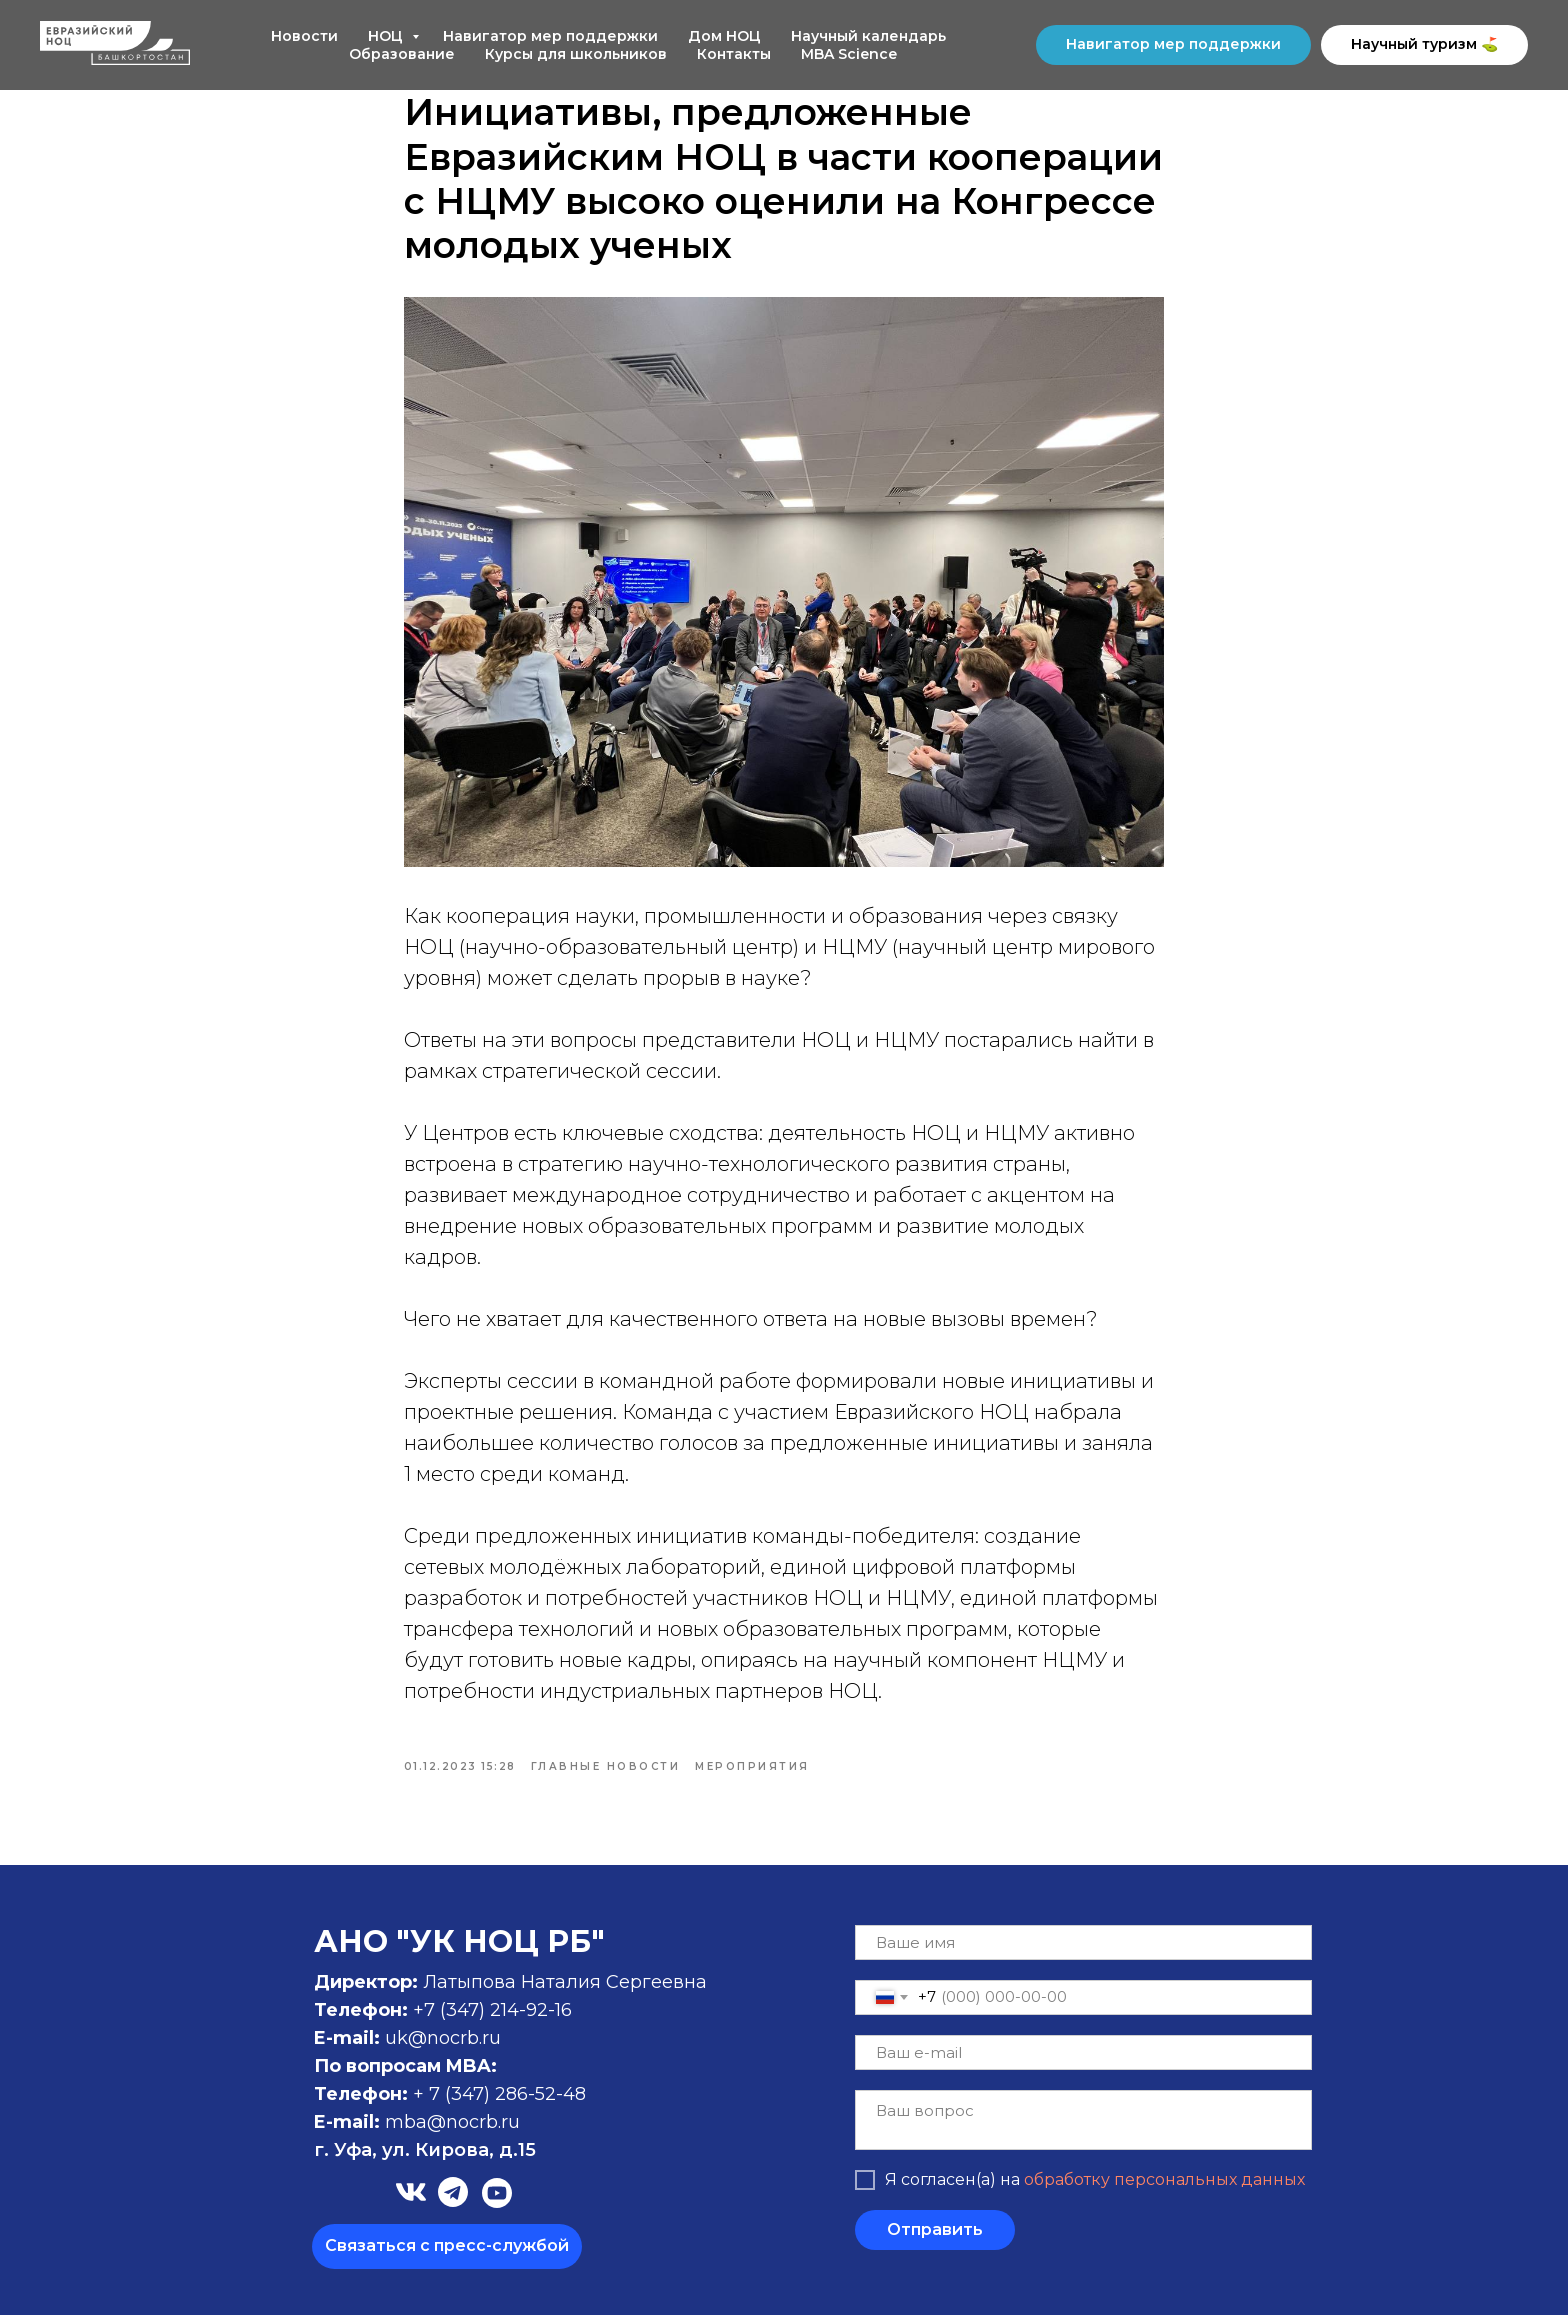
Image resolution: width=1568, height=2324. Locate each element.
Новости (304, 36)
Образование (402, 54)
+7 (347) (451, 2019)
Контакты (734, 54)
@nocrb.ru (473, 2131)
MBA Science (849, 54)
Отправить (935, 2239)
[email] (1083, 2061)
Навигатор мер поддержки (550, 36)
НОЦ (387, 36)
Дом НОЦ (724, 36)
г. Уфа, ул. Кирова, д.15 (425, 2159)
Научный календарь (868, 36)
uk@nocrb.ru (443, 2047)
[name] (1083, 1951)
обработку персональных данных (1164, 2189)
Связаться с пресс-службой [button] (447, 2254)
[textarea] (1083, 2129)
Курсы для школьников (576, 54)
